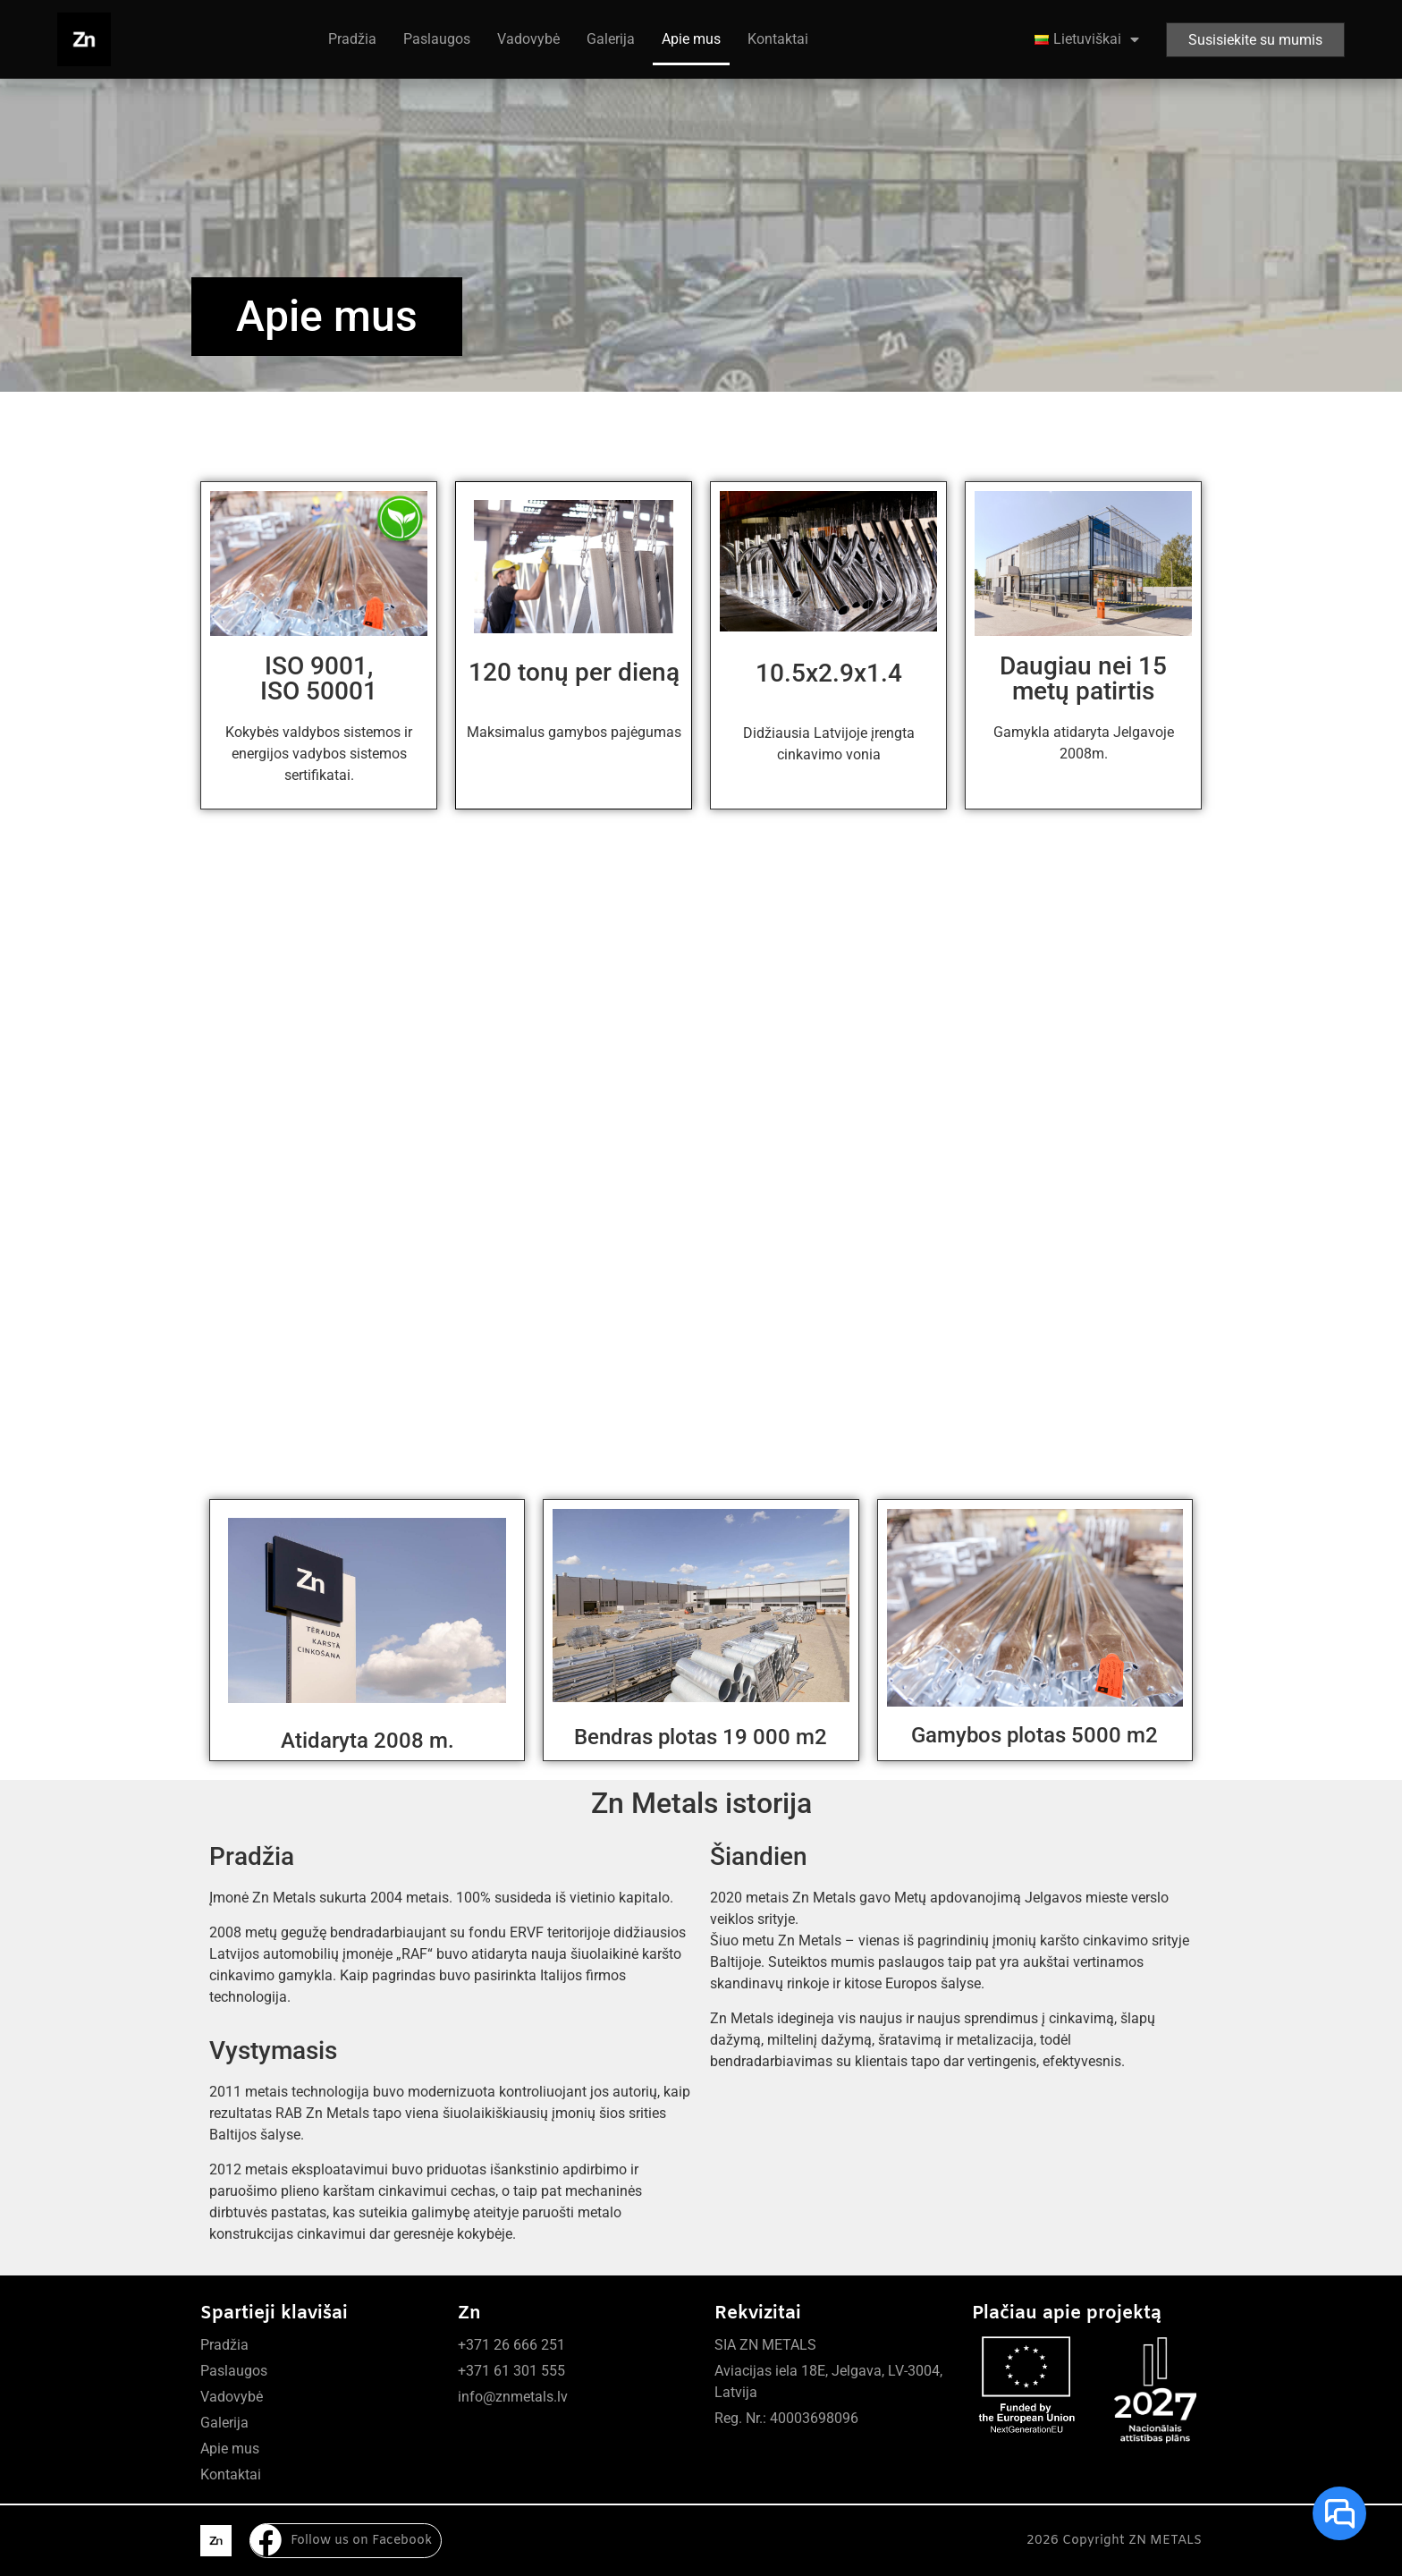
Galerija (611, 38)
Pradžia (352, 38)
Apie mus (691, 38)
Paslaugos (436, 38)
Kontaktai (777, 38)
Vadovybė (528, 38)
